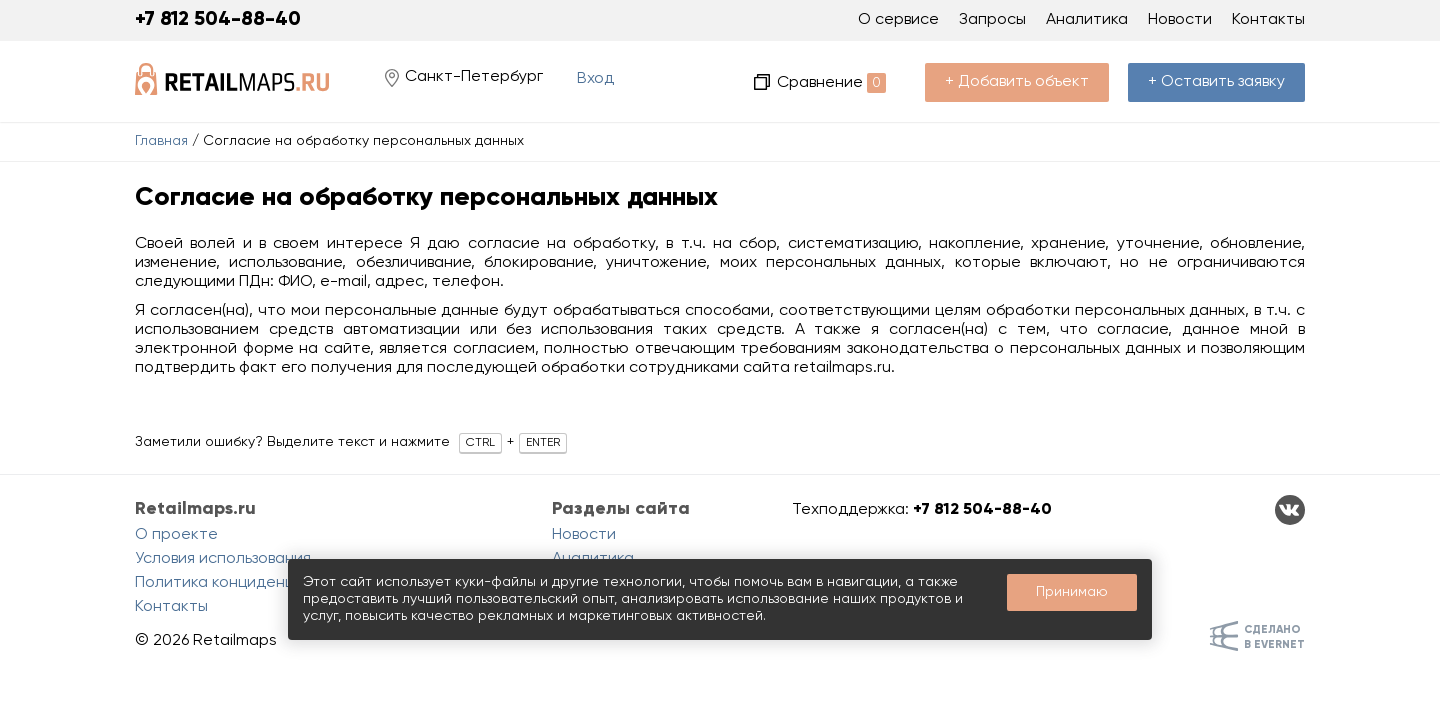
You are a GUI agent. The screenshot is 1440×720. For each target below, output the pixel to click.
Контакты (1268, 20)
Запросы (992, 20)
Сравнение (831, 83)
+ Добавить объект (1017, 82)
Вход (595, 79)
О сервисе (898, 20)
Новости (1180, 20)
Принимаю (1072, 592)
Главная (161, 141)
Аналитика (1087, 20)
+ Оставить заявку (1216, 82)
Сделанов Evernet (1274, 637)
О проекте (176, 535)
